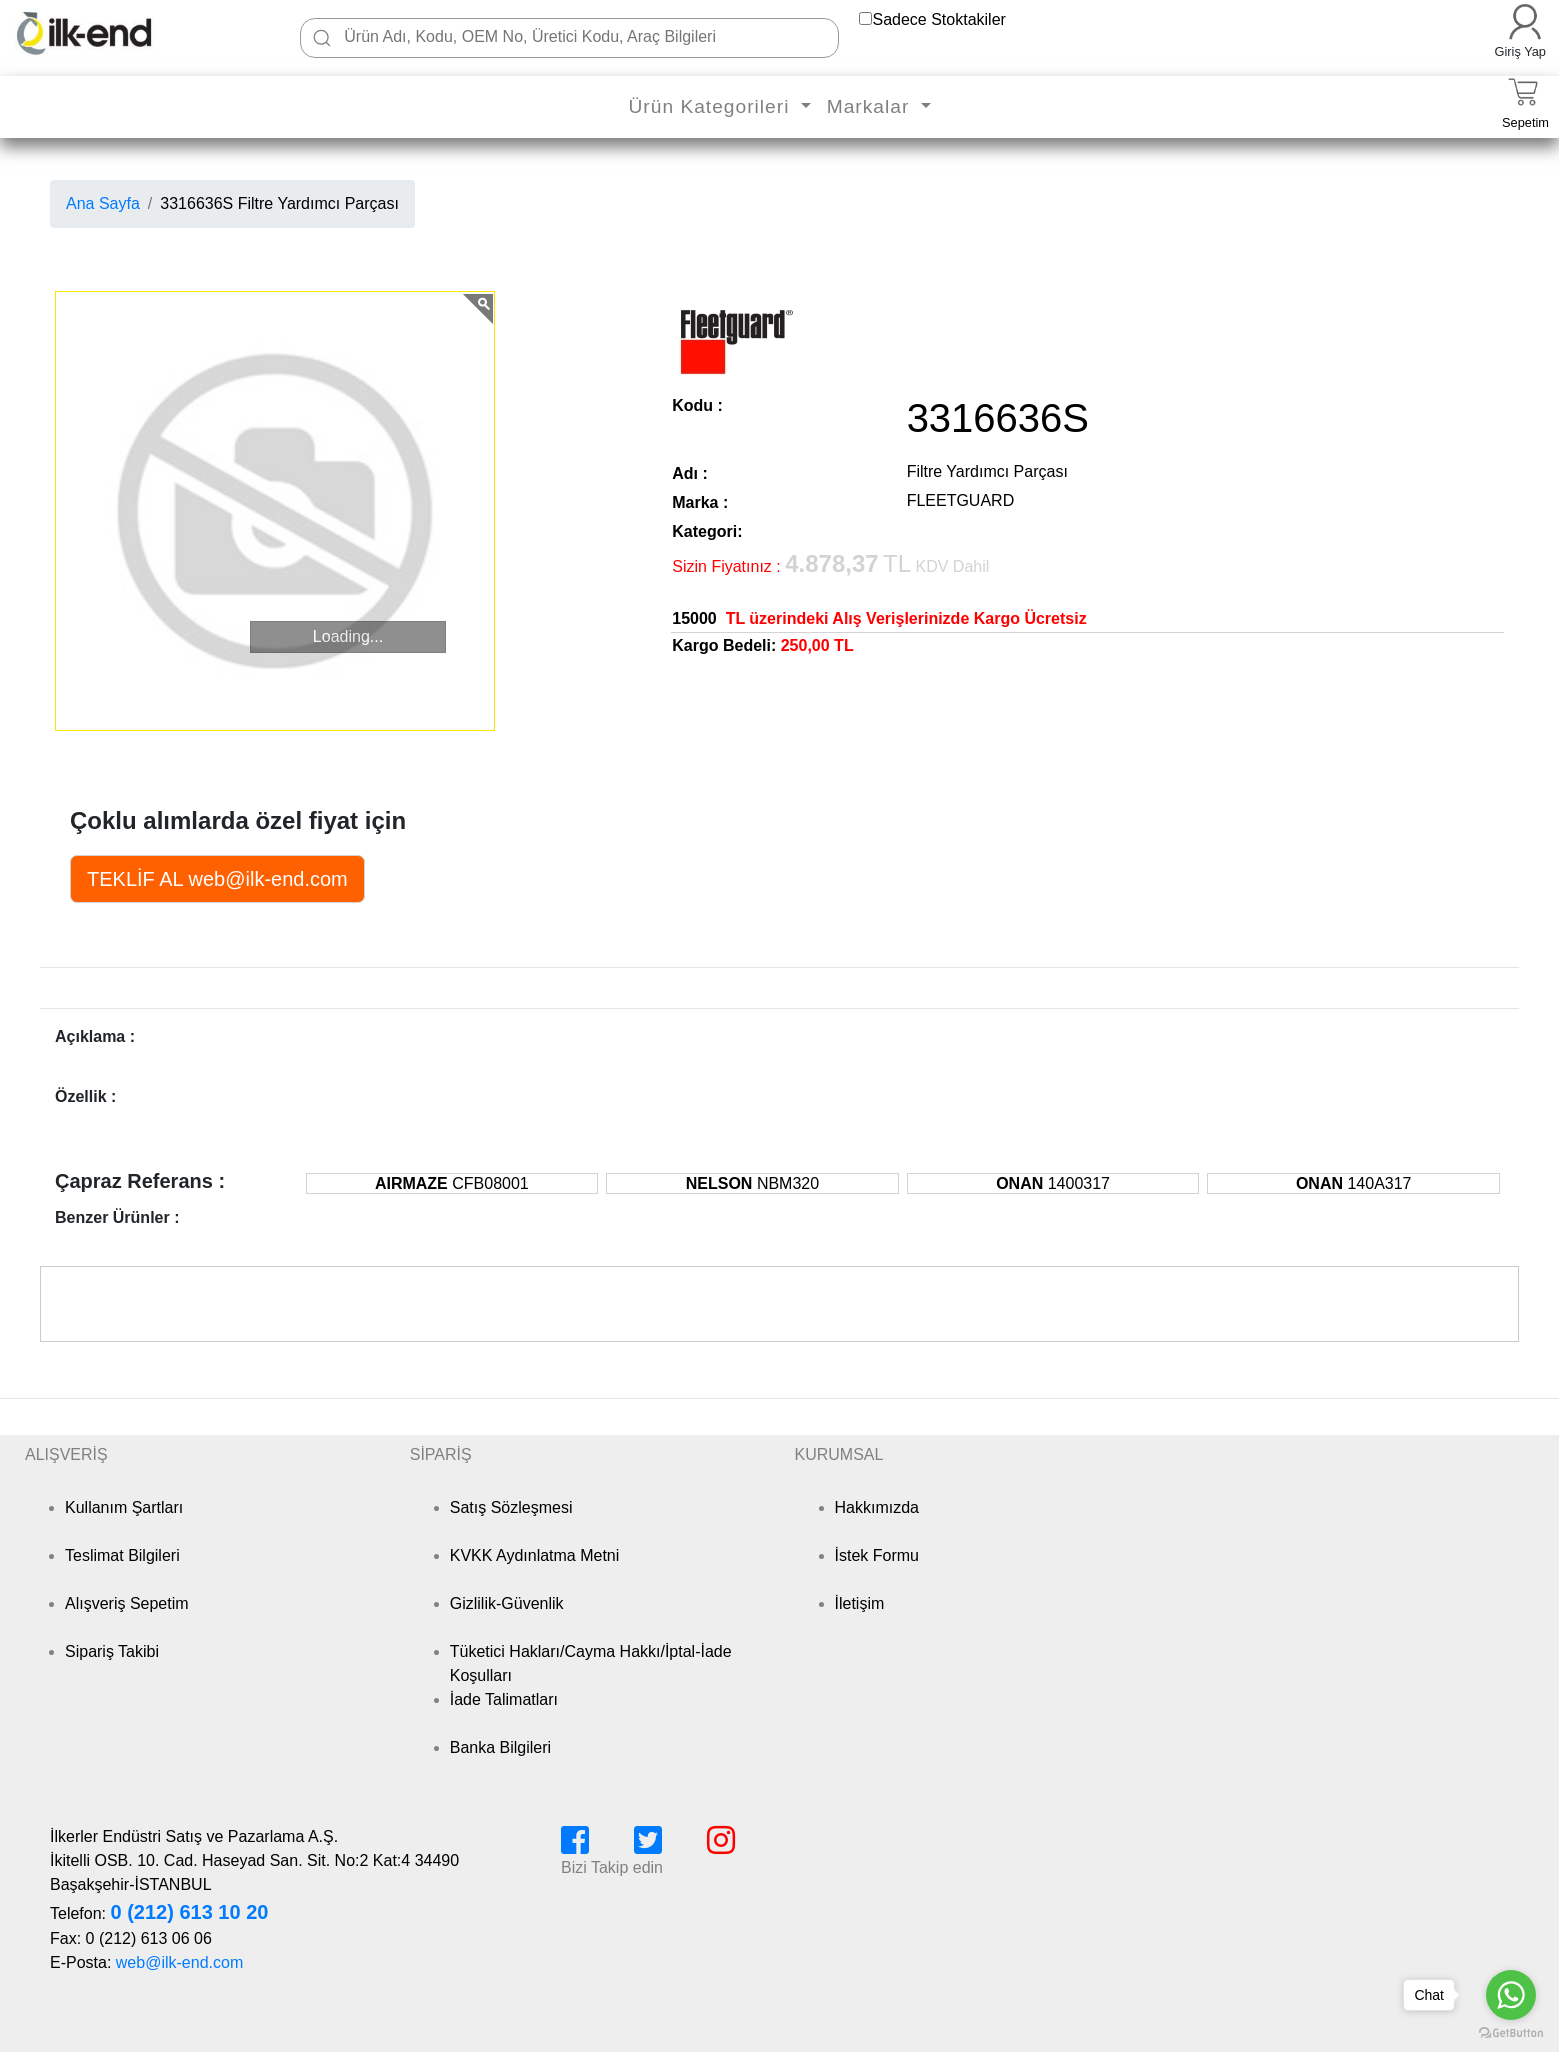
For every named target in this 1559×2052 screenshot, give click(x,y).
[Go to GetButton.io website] (1511, 2032)
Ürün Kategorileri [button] (711, 106)
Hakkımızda (877, 1507)
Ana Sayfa (103, 203)
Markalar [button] (871, 106)
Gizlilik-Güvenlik (507, 1603)
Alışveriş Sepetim (127, 1603)
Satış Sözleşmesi (511, 1507)
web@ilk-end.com (179, 1962)
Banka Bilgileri (500, 1747)
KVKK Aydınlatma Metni (535, 1555)
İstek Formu (877, 1555)
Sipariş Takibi (112, 1651)
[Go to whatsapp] (1511, 1995)
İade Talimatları (504, 1699)
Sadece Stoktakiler (938, 19)
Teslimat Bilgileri (122, 1555)
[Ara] (322, 38)
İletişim (860, 1603)
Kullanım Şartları (124, 1507)
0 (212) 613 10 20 (189, 1912)
